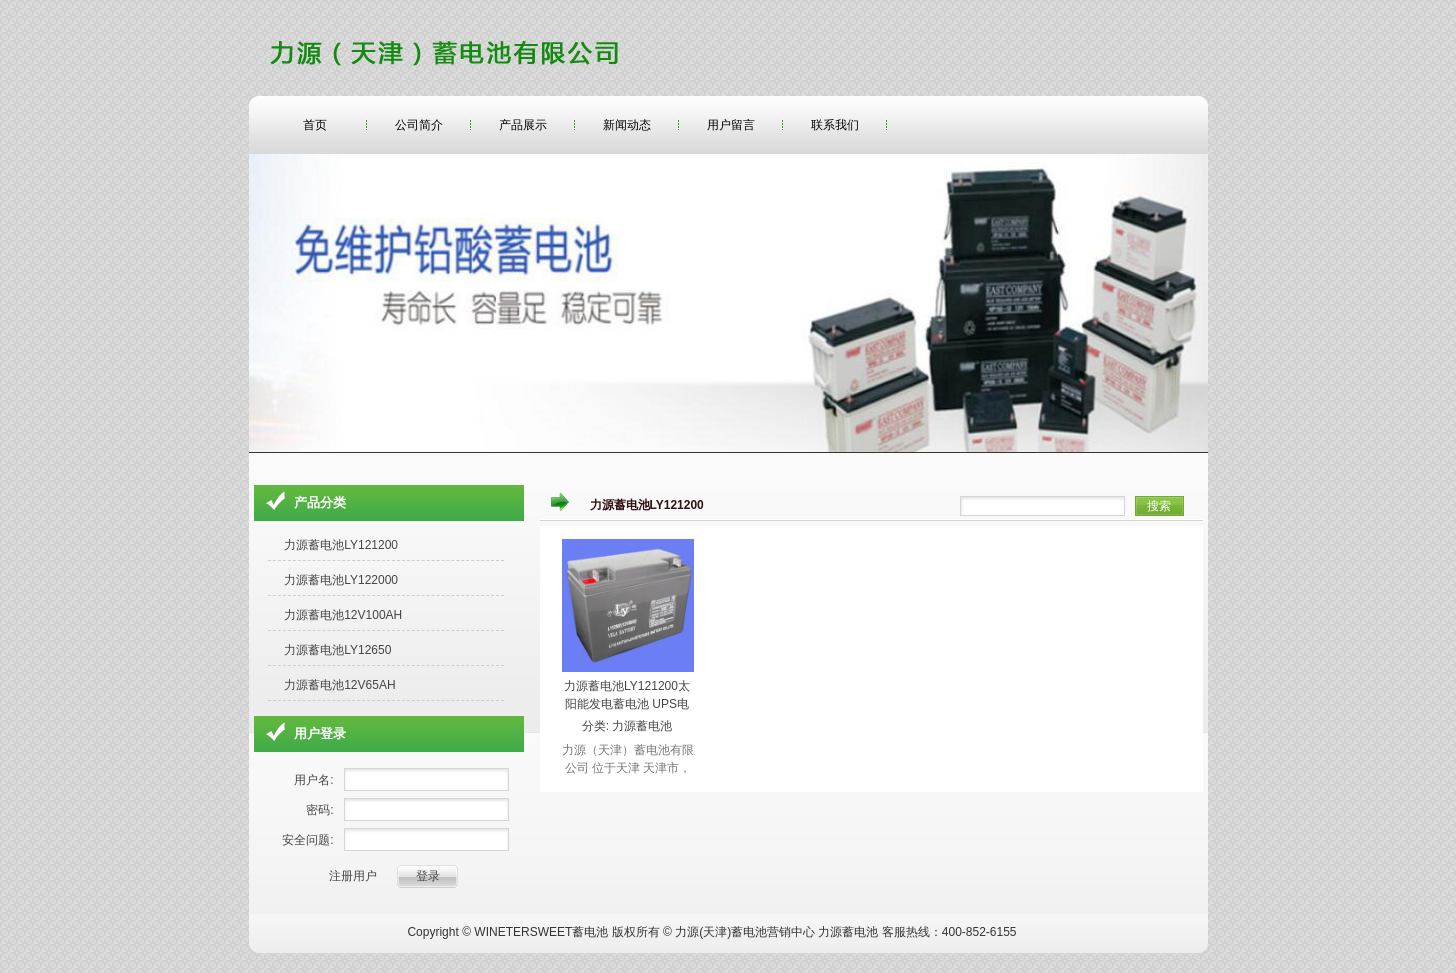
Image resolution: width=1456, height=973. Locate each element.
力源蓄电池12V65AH (339, 685)
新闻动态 (627, 125)
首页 (315, 125)
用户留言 (731, 125)
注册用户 (353, 876)
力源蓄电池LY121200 (341, 545)
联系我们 (835, 125)
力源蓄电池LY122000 (341, 580)
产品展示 (523, 125)
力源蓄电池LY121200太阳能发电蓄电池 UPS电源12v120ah (627, 704)
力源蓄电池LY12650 (337, 650)
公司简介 (419, 125)
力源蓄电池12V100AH (343, 615)
